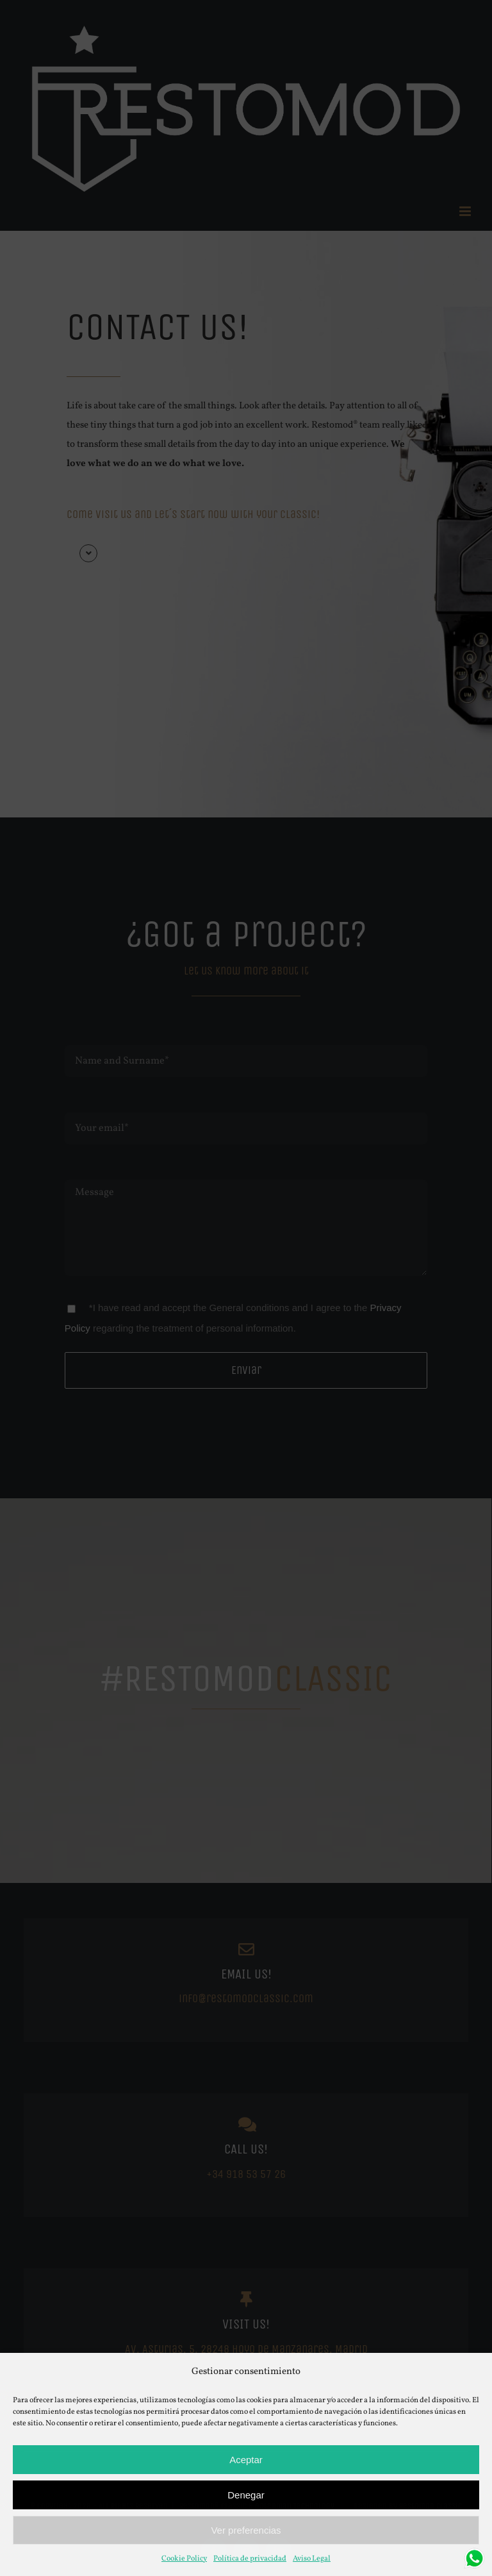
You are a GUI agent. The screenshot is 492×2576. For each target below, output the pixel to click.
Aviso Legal (312, 2559)
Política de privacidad (249, 2559)
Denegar (246, 2494)
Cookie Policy (184, 2559)
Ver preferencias (246, 2530)
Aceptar (246, 2459)
